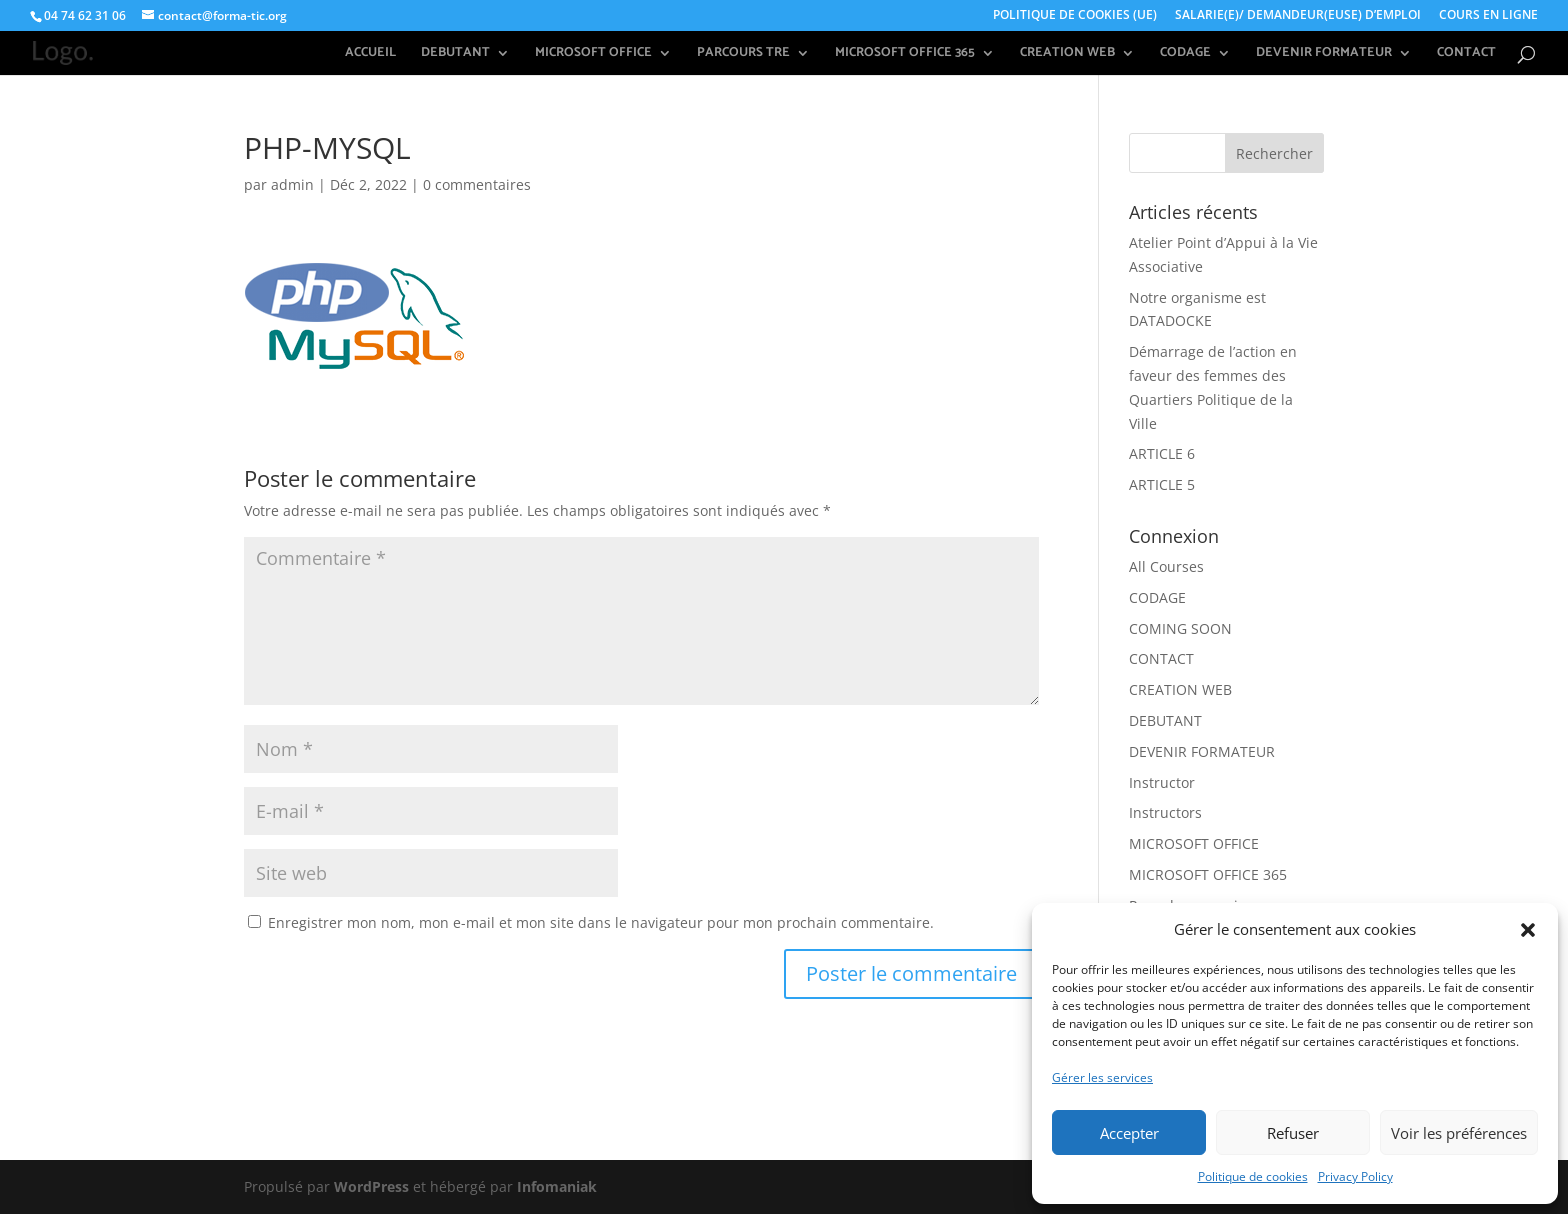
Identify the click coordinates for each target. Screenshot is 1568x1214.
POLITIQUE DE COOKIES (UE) (1075, 16)
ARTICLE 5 (1162, 484)
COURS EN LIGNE (1488, 16)
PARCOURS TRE (743, 54)
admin (292, 184)
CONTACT (1466, 54)
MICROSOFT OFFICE (593, 54)
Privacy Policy (1355, 1176)
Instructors (1165, 812)
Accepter (1129, 1133)
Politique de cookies (1253, 1176)
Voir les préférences (1459, 1133)
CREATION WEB (1067, 54)
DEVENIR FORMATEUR (1324, 54)
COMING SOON (1180, 628)
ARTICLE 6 (1162, 453)
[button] (1528, 930)
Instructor (1162, 782)
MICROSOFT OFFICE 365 (905, 54)
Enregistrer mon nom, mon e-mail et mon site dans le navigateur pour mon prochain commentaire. (601, 922)
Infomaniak (557, 1186)
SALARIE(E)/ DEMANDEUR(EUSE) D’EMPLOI (1298, 16)
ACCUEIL (370, 54)
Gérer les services (1102, 1077)
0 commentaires (477, 184)
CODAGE (1185, 54)
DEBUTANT (455, 54)
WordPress (371, 1186)
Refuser (1293, 1133)
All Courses (1166, 566)
